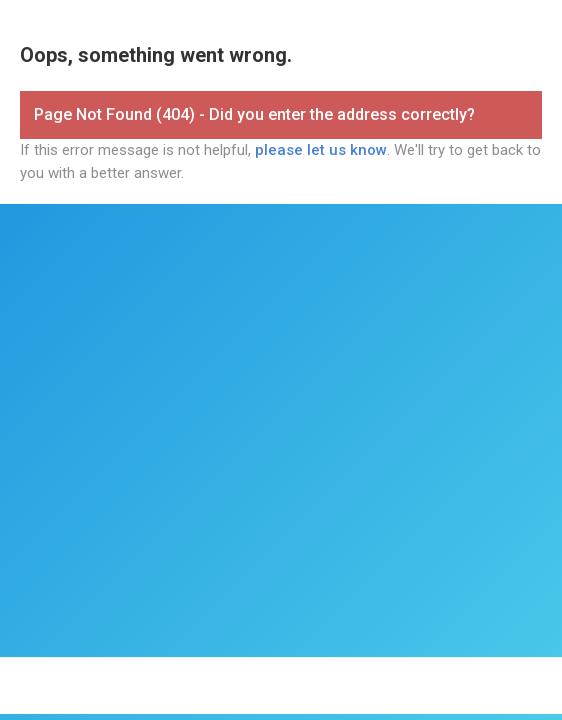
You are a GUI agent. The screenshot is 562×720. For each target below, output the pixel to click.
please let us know (321, 150)
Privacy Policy (369, 677)
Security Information (474, 677)
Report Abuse (281, 695)
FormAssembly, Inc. (162, 677)
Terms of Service (273, 677)
